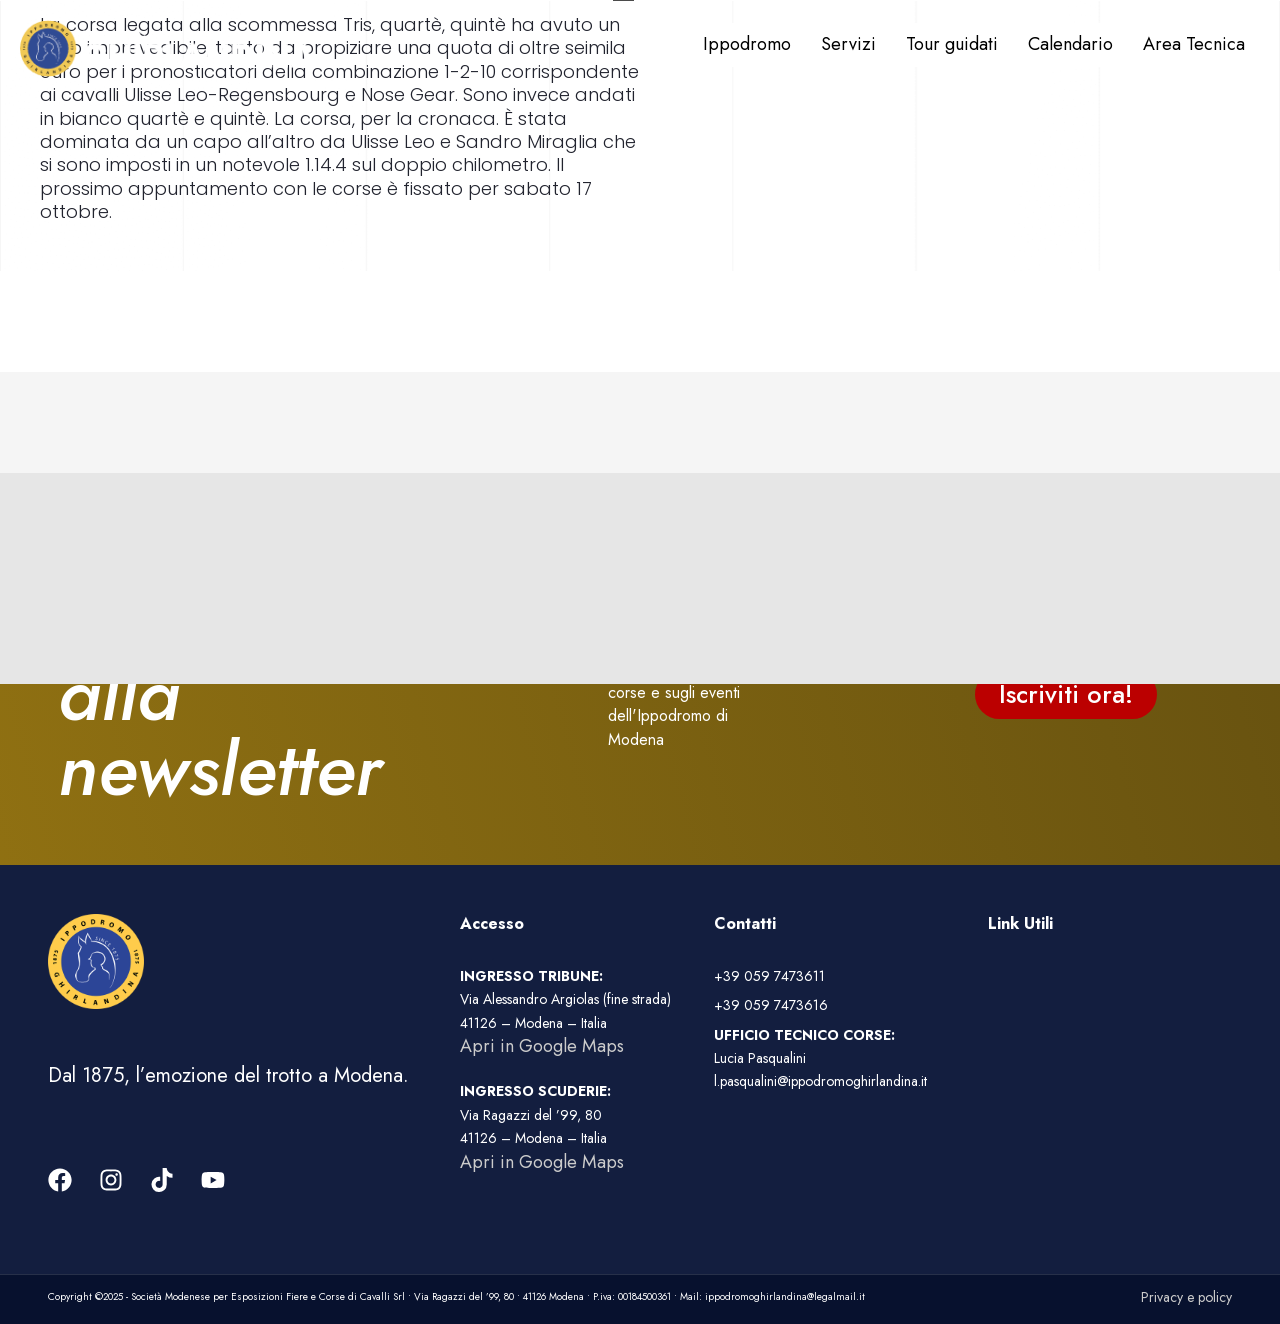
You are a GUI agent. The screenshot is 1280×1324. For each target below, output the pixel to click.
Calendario (1070, 44)
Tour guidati (952, 44)
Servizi (848, 44)
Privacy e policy (1186, 1297)
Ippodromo (747, 44)
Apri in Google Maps (542, 1046)
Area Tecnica (1194, 44)
